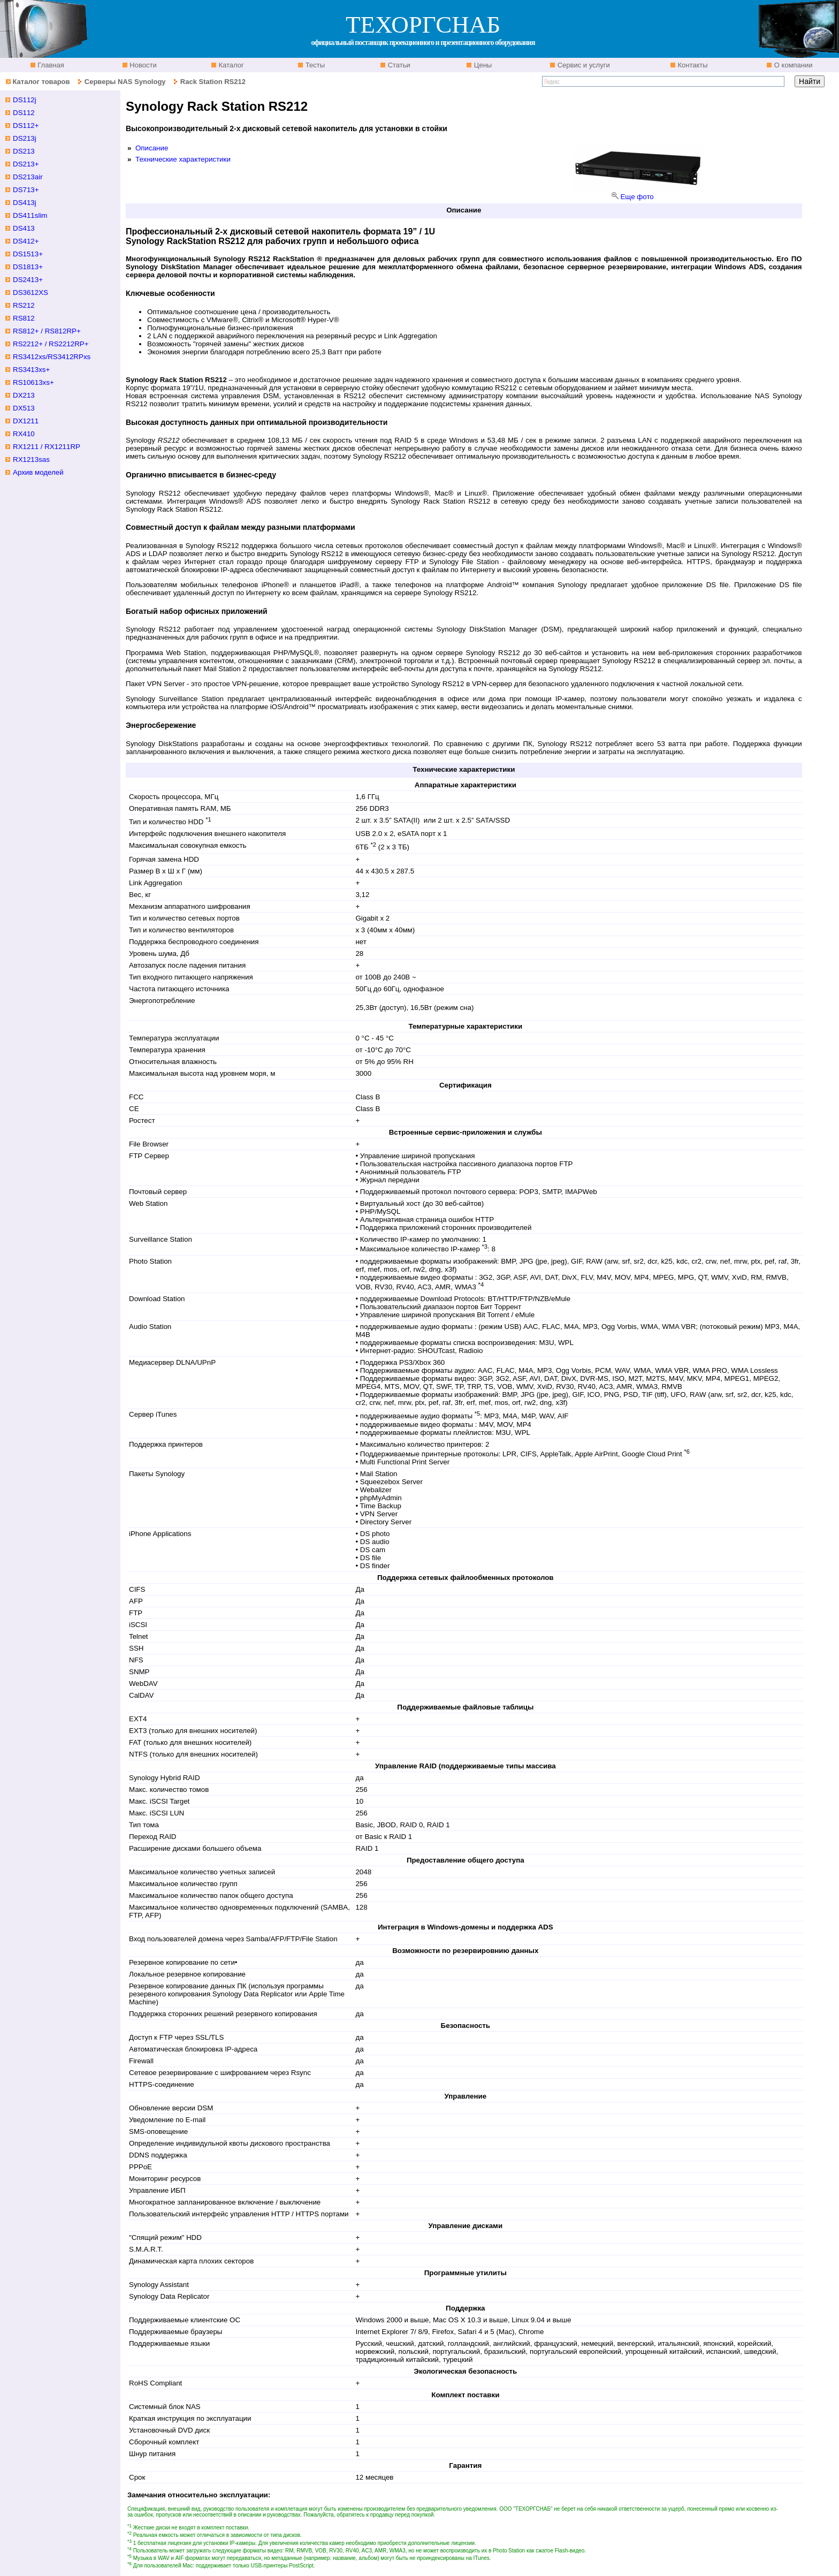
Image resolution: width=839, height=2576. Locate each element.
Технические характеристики (183, 159)
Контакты (692, 65)
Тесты (314, 65)
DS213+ (26, 164)
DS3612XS (30, 292)
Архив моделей (38, 472)
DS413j (24, 203)
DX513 (24, 408)
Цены (482, 65)
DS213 (24, 151)
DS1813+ (28, 267)
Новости (142, 65)
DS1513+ (28, 254)
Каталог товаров (41, 82)
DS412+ (26, 241)
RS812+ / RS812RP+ (47, 331)
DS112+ (26, 125)
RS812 (24, 318)
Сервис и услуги (582, 65)
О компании (792, 65)
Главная (50, 65)
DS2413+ (28, 280)
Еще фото (636, 197)
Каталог (230, 65)
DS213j (24, 138)
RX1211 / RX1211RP (46, 447)
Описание (151, 148)
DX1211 (26, 421)
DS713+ (26, 190)
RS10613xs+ (33, 382)
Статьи (398, 65)
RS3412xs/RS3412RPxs (51, 357)
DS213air (28, 177)
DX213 (24, 395)
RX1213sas (31, 459)
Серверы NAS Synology (126, 82)
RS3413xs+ (31, 370)
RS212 (24, 305)
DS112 (24, 113)
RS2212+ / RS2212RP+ (51, 344)
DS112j (24, 100)
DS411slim (30, 215)
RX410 (24, 434)
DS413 (24, 228)
